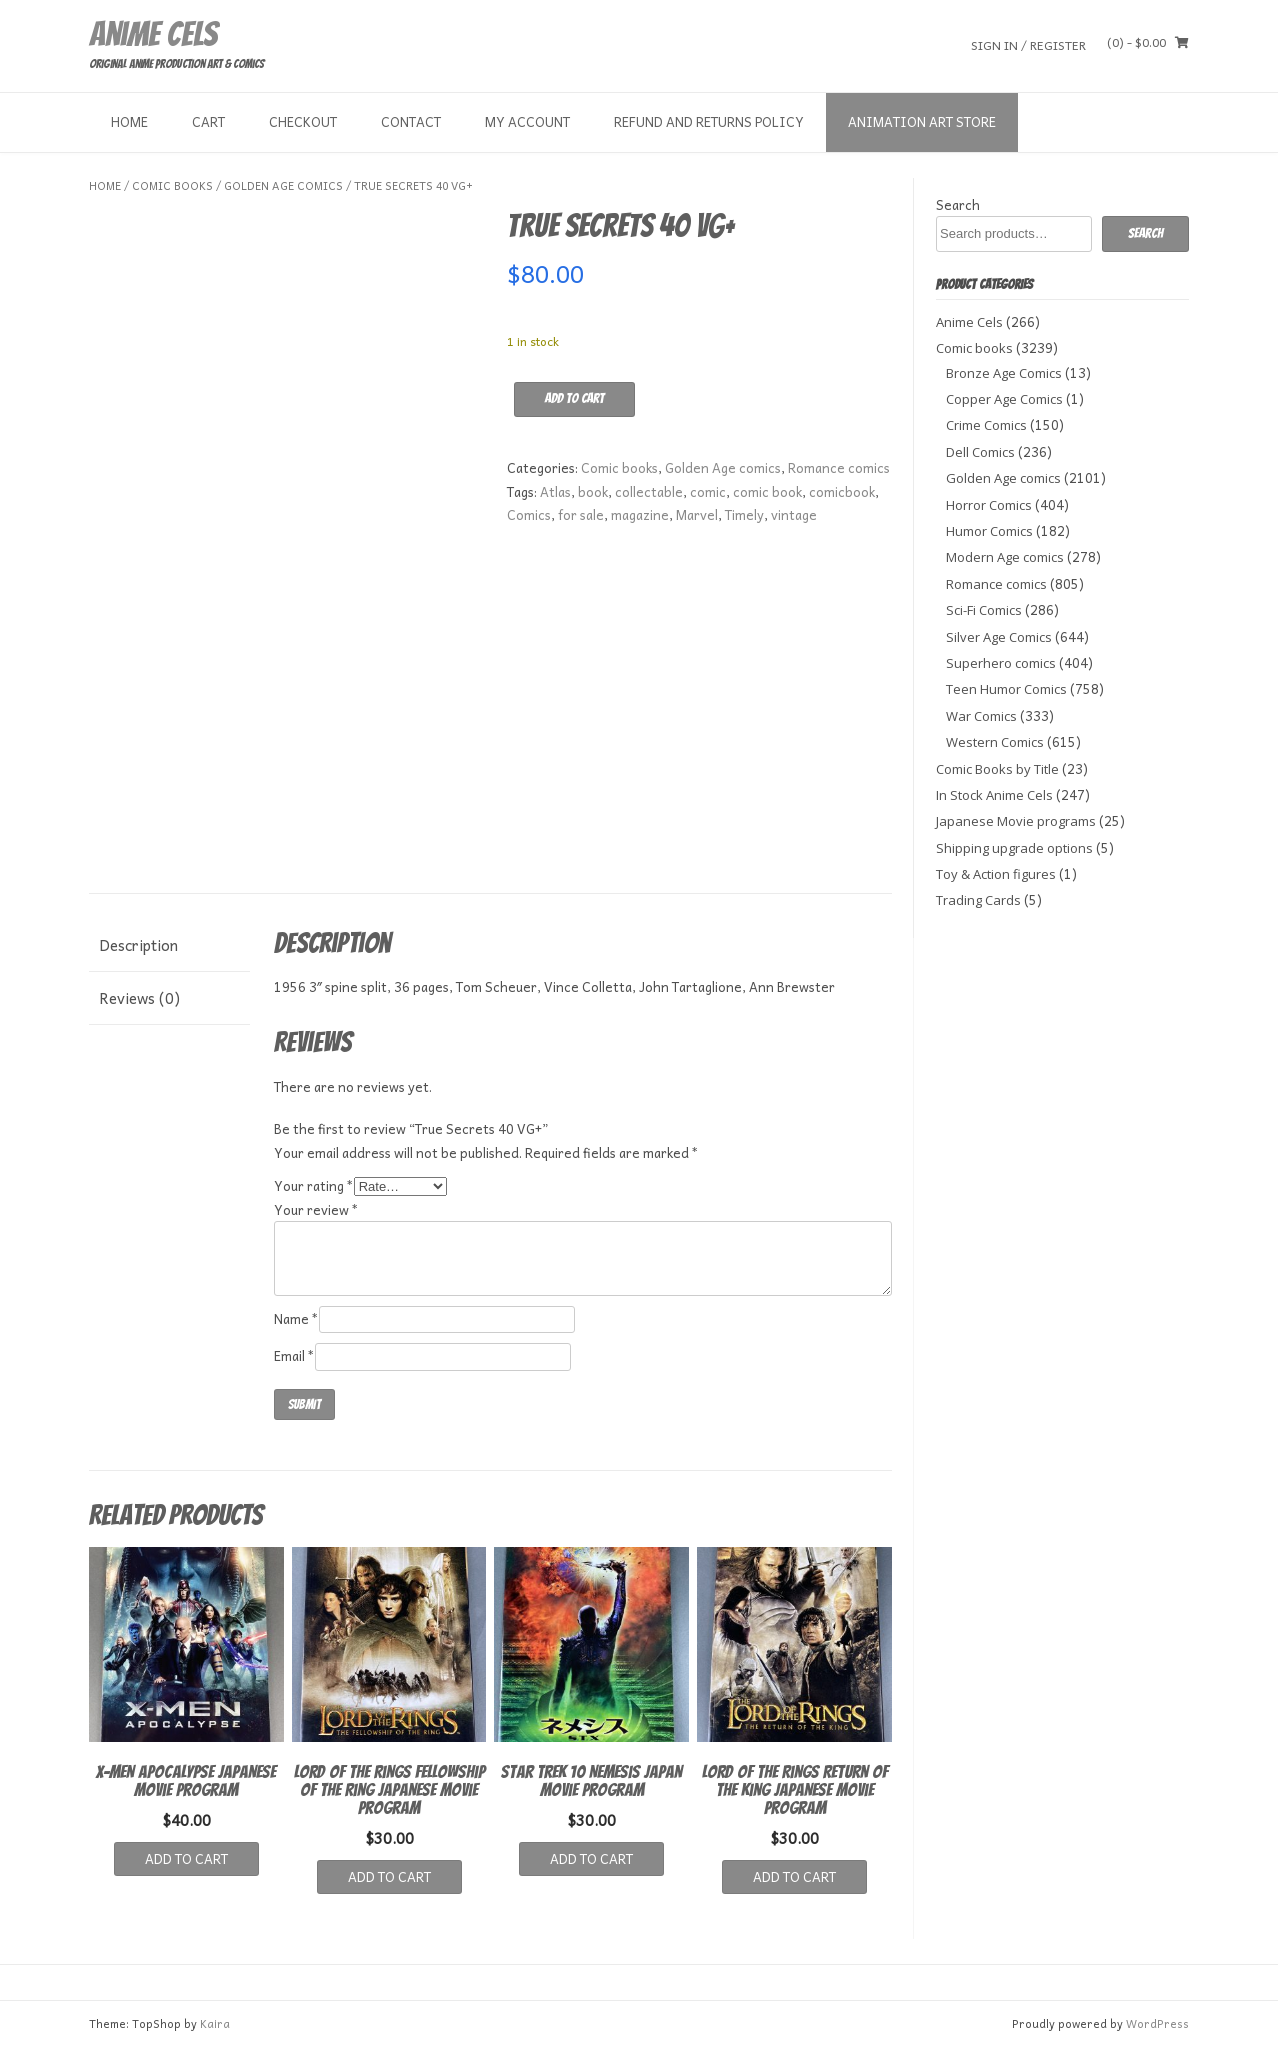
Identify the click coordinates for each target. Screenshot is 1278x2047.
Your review (316, 1209)
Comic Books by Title (997, 769)
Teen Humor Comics (1006, 689)
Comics (529, 514)
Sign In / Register (1028, 44)
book (593, 491)
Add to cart (574, 398)
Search (958, 204)
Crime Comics (986, 425)
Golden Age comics (283, 185)
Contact (411, 121)
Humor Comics (989, 531)
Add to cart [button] (186, 1858)
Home (129, 121)
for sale (581, 514)
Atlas (555, 491)
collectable (649, 491)
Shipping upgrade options (1014, 848)
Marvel (697, 514)
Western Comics (995, 742)
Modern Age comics (1005, 557)
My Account (527, 121)
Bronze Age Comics (1004, 373)
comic (708, 491)
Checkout (303, 121)
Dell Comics (980, 452)
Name (296, 1318)
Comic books (172, 185)
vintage (794, 514)
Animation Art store (922, 121)
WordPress (1157, 2023)
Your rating (314, 1185)
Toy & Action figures (996, 874)
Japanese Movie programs (1016, 821)
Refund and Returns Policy (709, 121)
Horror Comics (989, 505)
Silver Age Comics (999, 637)
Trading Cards (978, 900)
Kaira (215, 2023)
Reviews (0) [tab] (139, 998)
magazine (640, 514)
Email (294, 1355)
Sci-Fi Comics (984, 610)
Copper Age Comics (1004, 399)
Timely (744, 514)
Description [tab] (138, 945)
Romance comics (839, 467)
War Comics (981, 716)
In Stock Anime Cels (994, 795)
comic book (767, 491)
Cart (208, 121)
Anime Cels (153, 34)
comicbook (842, 491)
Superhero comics (1001, 663)
